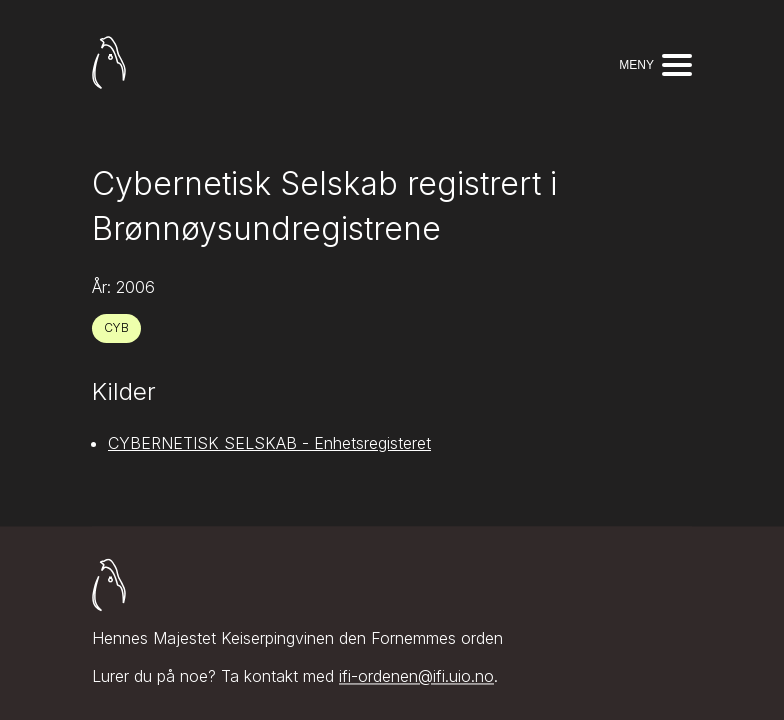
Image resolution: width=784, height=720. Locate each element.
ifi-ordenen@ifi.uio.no (416, 677)
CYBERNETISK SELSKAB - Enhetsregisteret (269, 443)
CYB (116, 327)
